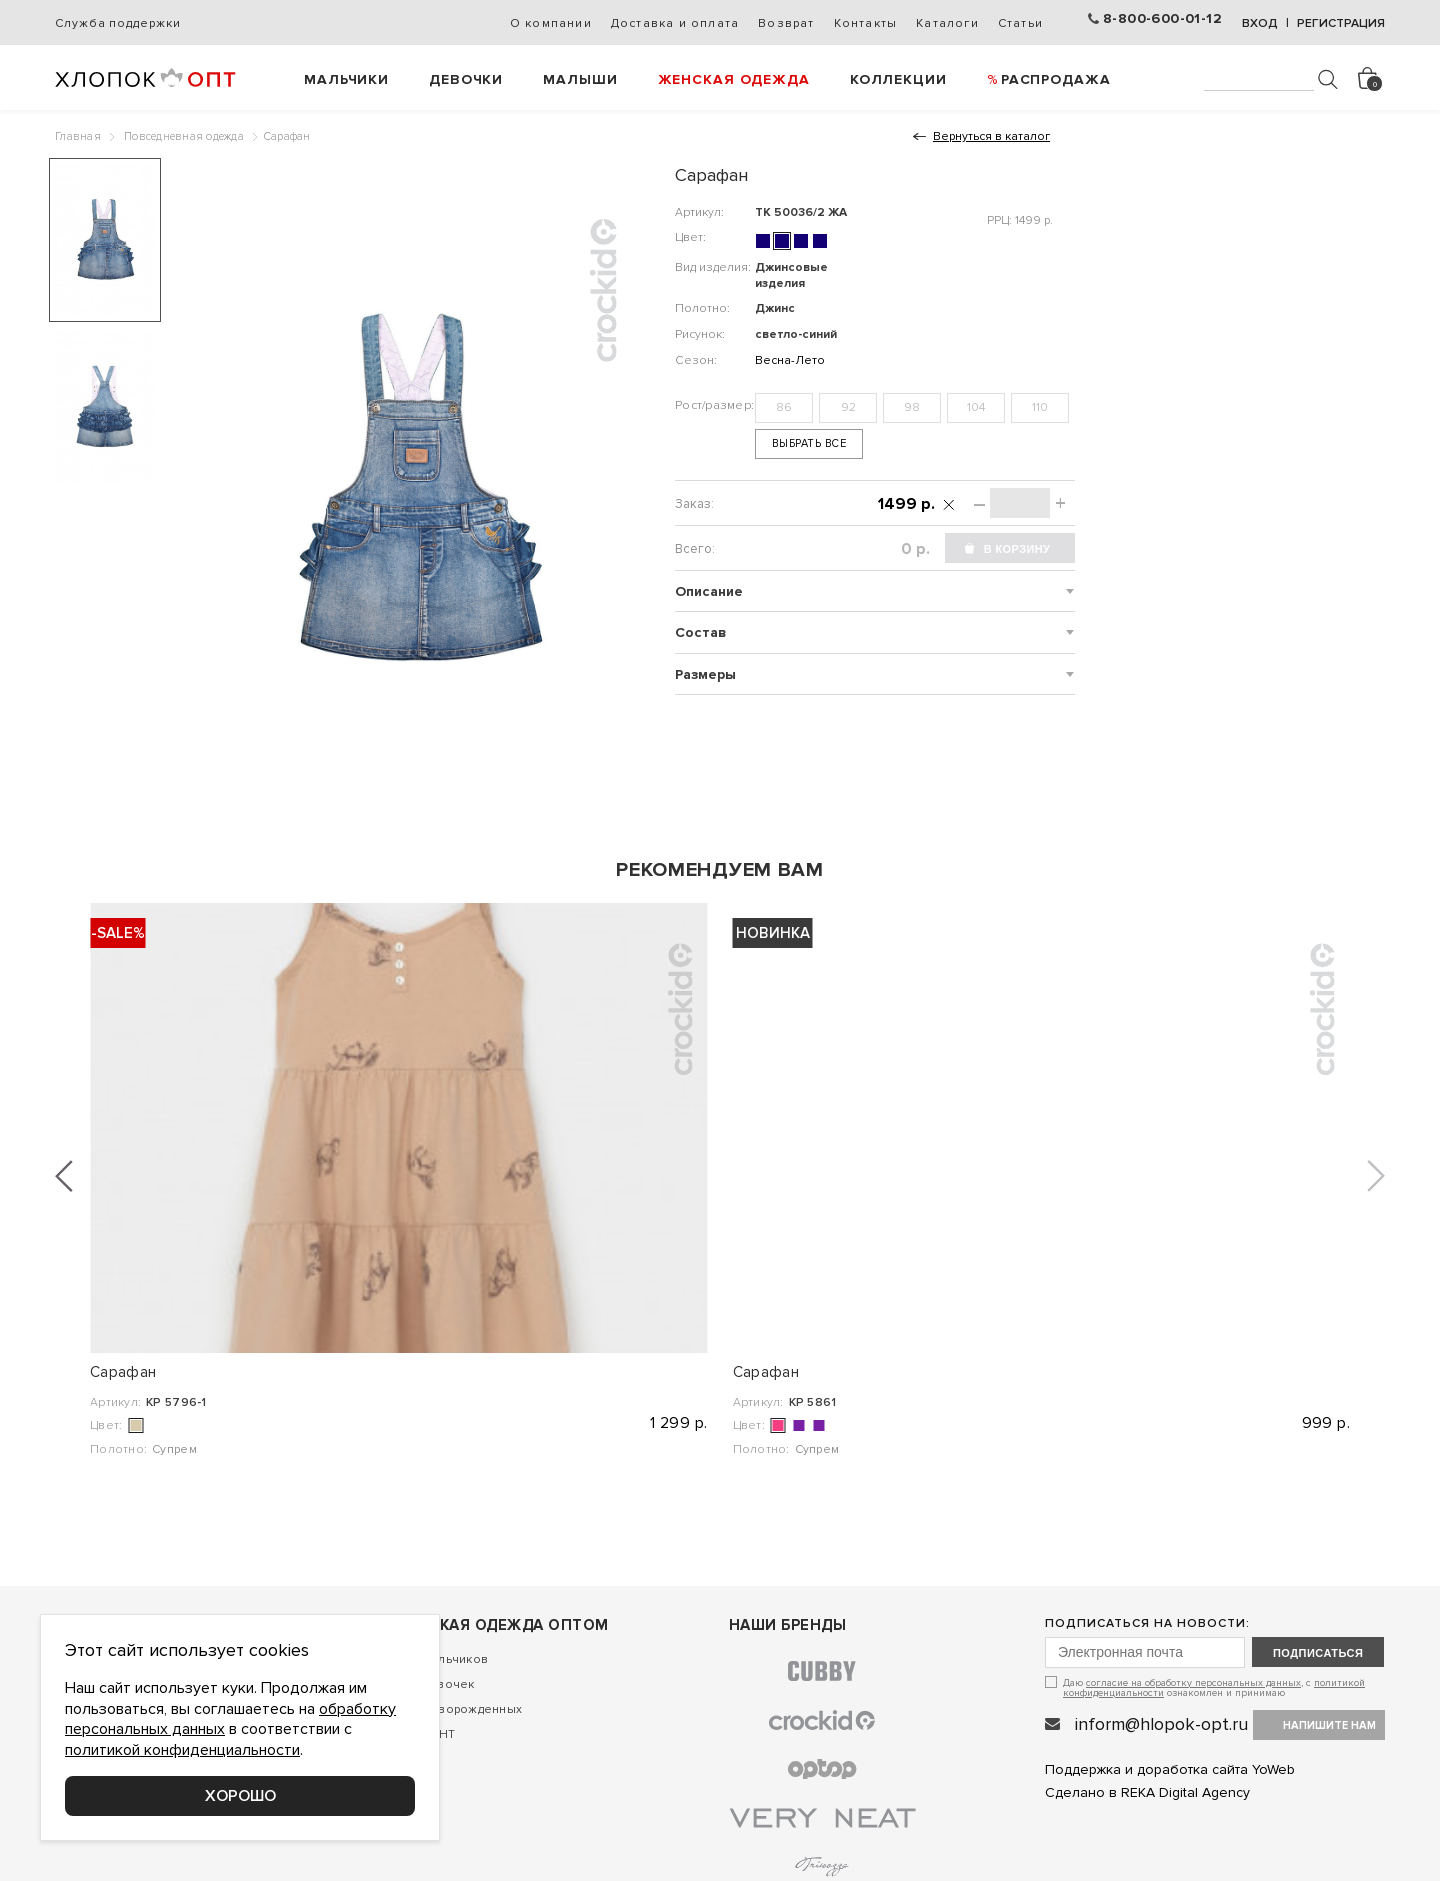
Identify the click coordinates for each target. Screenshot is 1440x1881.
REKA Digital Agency (1185, 1792)
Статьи (1020, 23)
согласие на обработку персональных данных (1193, 1683)
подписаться (1318, 1653)
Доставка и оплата (675, 23)
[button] (64, 1176)
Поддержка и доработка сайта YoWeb (1170, 1769)
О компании (551, 23)
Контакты (866, 23)
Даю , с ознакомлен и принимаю (1214, 1687)
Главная (78, 136)
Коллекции (898, 79)
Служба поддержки (117, 23)
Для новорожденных (459, 1709)
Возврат (786, 23)
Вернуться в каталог (991, 136)
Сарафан (123, 1372)
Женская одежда (734, 79)
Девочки (466, 79)
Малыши (580, 79)
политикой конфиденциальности (182, 1750)
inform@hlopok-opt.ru (1161, 1724)
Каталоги (947, 23)
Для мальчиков (442, 1659)
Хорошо (240, 1796)
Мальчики (346, 79)
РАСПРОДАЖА (1056, 79)
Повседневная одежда (184, 136)
